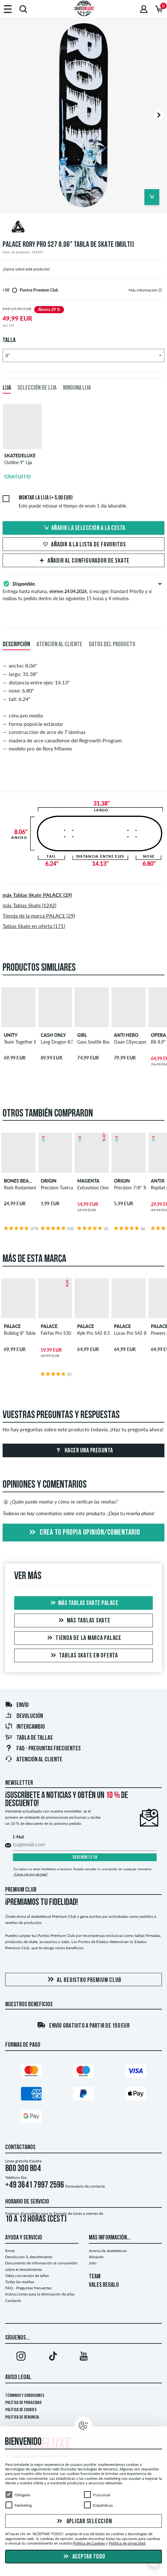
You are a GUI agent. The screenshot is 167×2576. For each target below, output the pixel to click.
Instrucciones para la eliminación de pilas (40, 2294)
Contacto (13, 2300)
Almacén (96, 2256)
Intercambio (25, 1727)
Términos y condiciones (24, 2395)
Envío (17, 1705)
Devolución (24, 1716)
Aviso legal (18, 2377)
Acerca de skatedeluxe (108, 2250)
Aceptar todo (83, 2556)
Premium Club (21, 1890)
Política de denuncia (22, 2417)
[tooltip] (160, 290)
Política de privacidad (23, 2402)
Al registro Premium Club (83, 1980)
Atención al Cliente (33, 1760)
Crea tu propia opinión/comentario (83, 1533)
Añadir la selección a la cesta (83, 528)
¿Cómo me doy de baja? (30, 1874)
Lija (7, 388)
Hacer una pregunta (83, 1451)
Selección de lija (37, 388)
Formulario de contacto (85, 2186)
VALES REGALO (104, 2285)
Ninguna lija (77, 388)
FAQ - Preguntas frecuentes (43, 1749)
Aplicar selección (83, 2521)
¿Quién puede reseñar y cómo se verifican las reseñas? (60, 1502)
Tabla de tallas (29, 1738)
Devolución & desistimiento (28, 2256)
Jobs (93, 2263)
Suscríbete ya (85, 1857)
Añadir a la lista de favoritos (83, 545)
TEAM (94, 2276)
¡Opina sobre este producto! (26, 269)
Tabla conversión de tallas (27, 2275)
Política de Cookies (21, 2410)
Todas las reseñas (19, 2281)
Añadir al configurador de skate (83, 561)
